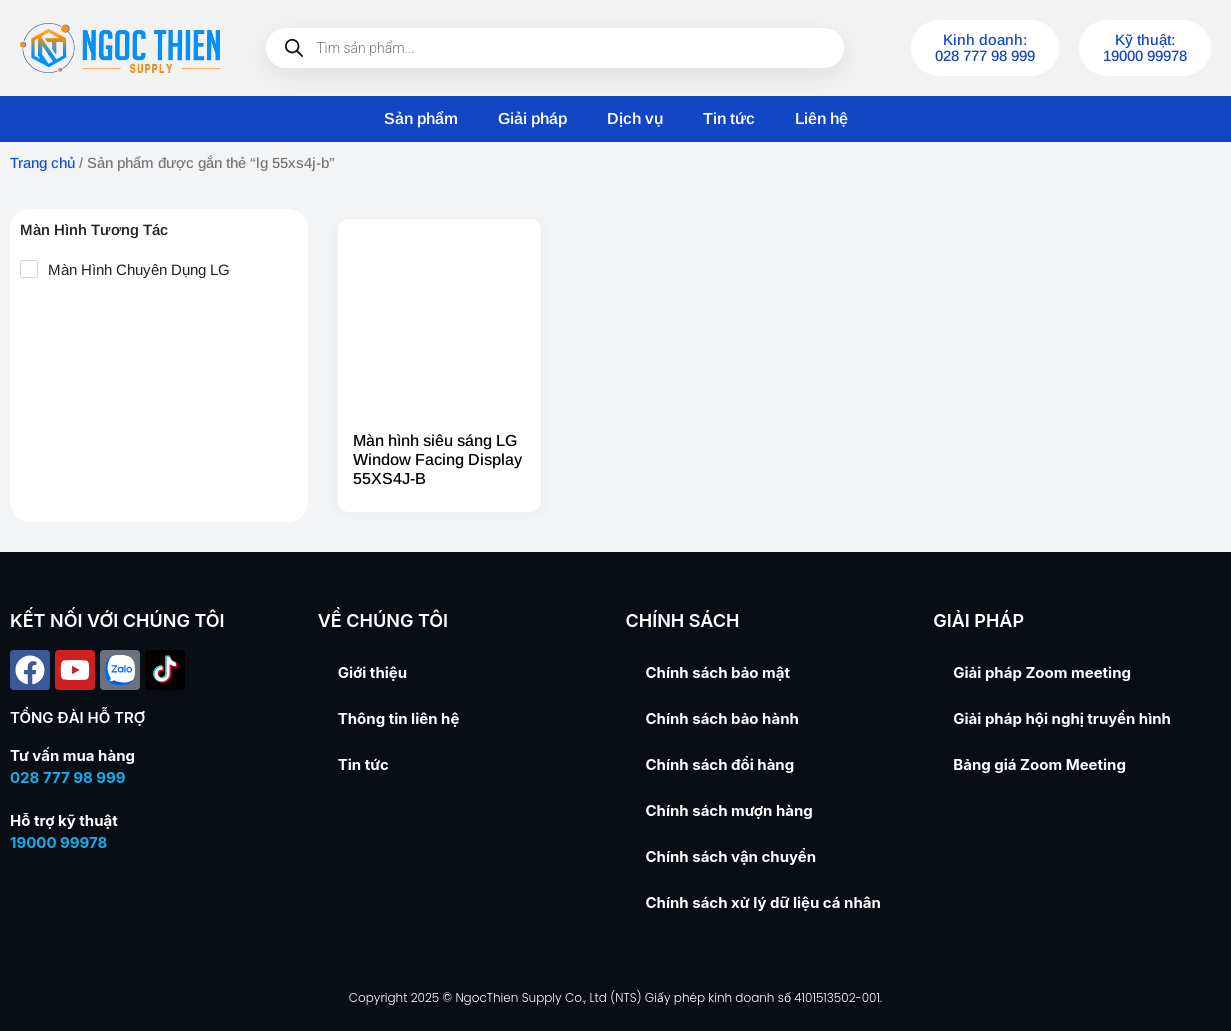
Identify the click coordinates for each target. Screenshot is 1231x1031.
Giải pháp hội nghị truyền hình (1062, 718)
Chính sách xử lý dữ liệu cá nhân (763, 902)
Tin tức (729, 118)
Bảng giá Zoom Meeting (1039, 764)
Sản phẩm (421, 118)
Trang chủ (42, 163)
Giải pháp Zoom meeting (1042, 672)
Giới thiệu (372, 672)
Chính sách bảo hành (722, 718)
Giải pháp (532, 118)
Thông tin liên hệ (399, 718)
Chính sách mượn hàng (729, 810)
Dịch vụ (635, 118)
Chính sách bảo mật (718, 672)
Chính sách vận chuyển (731, 856)
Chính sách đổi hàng (720, 764)
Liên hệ (821, 118)
